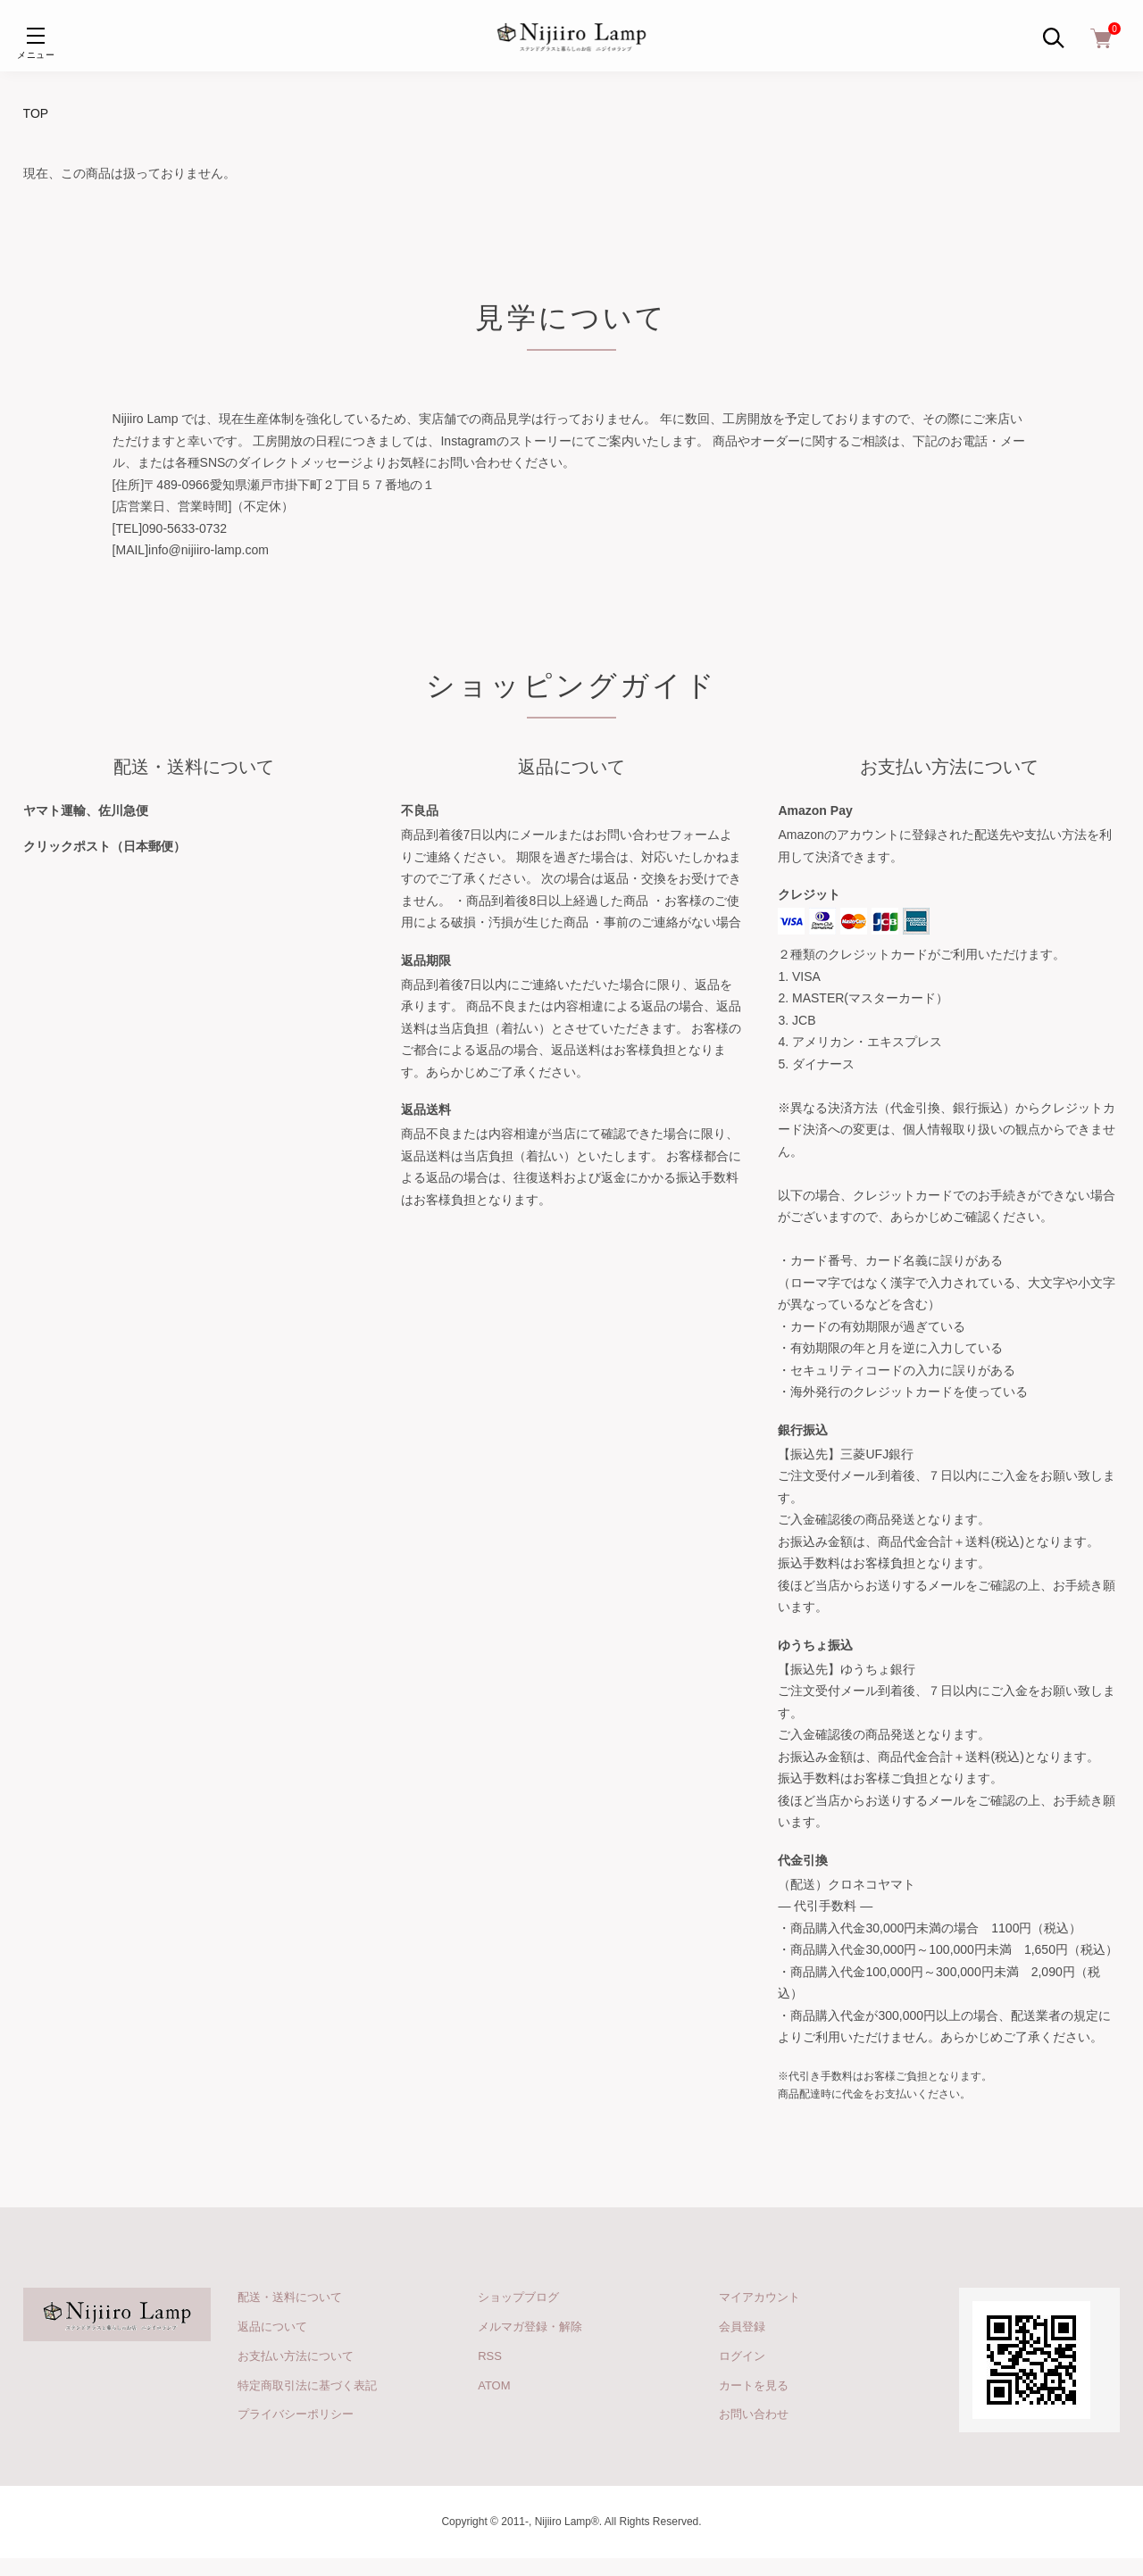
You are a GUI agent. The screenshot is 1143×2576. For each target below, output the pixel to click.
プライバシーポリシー (296, 2414)
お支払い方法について (296, 2356)
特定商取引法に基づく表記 (307, 2385)
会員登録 (742, 2326)
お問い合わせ (753, 2414)
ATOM (494, 2385)
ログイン (742, 2356)
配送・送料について (290, 2297)
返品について (272, 2326)
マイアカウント (759, 2297)
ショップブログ (518, 2297)
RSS (490, 2356)
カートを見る (753, 2385)
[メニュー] (35, 35)
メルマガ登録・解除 (530, 2326)
